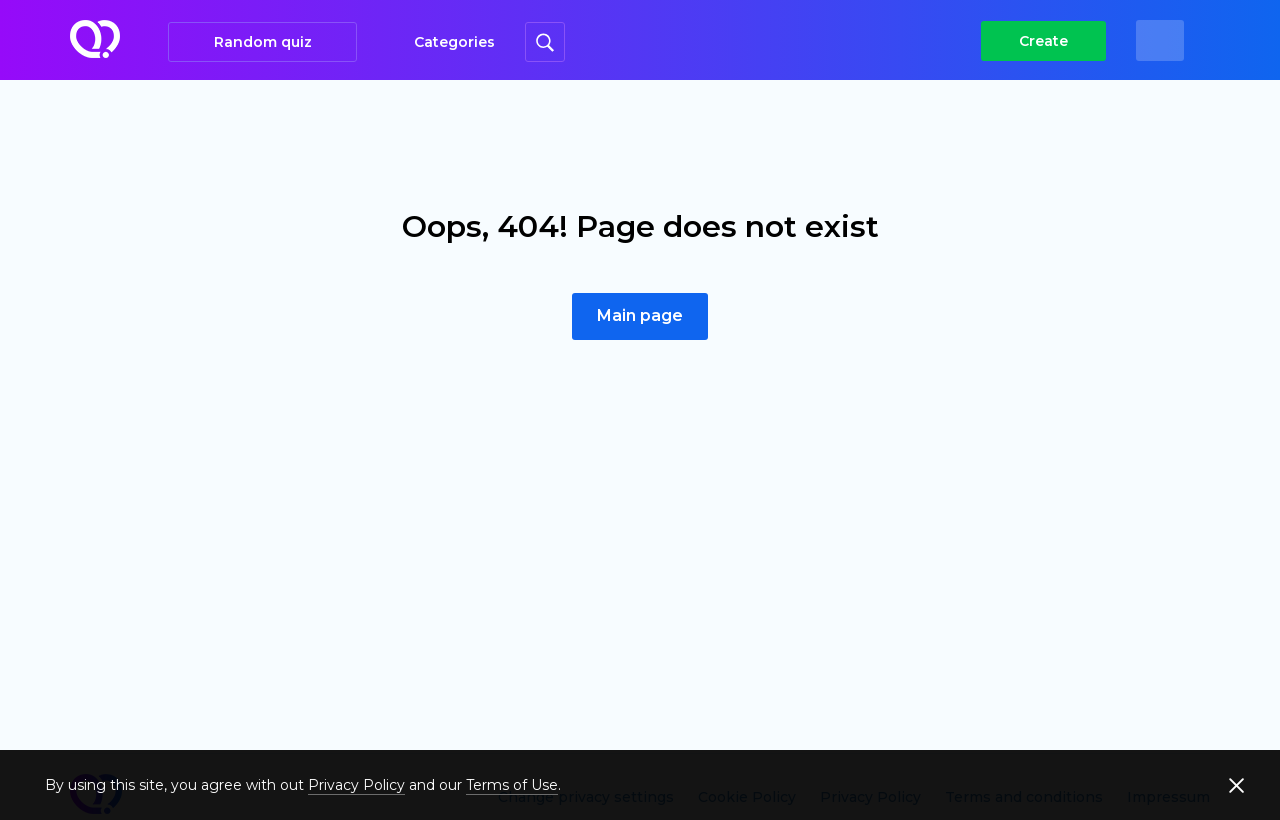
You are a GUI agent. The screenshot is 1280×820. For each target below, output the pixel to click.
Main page (640, 315)
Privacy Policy (356, 785)
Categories (454, 42)
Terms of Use (512, 785)
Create (1043, 41)
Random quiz (263, 42)
